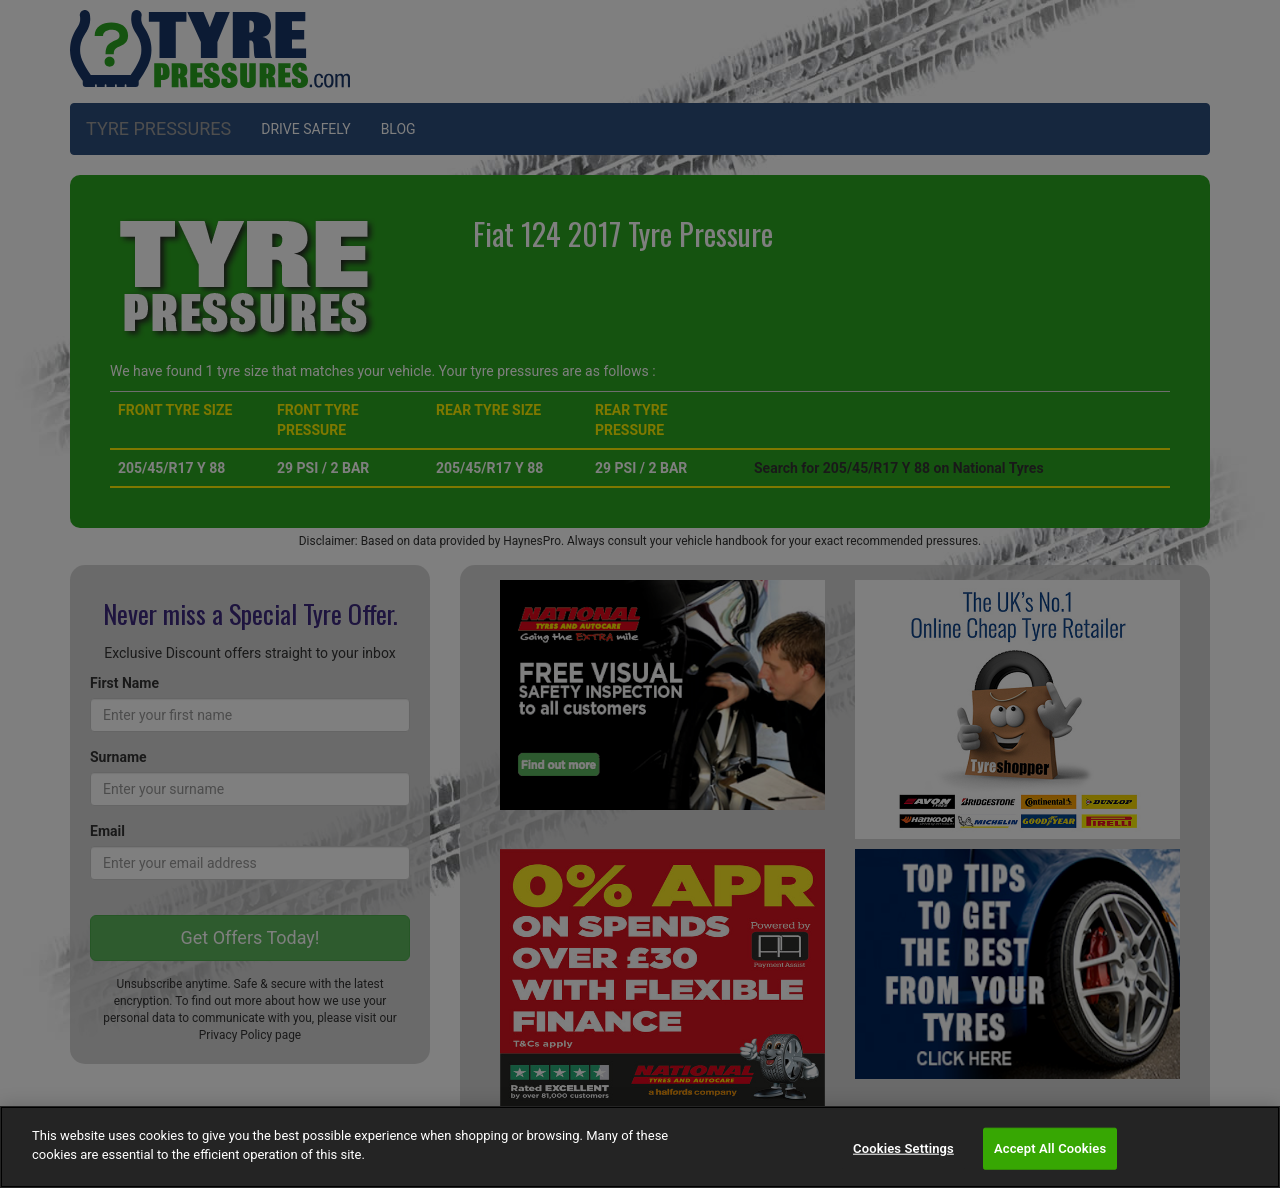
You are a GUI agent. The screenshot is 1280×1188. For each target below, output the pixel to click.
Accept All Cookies (1050, 1148)
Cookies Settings (903, 1148)
